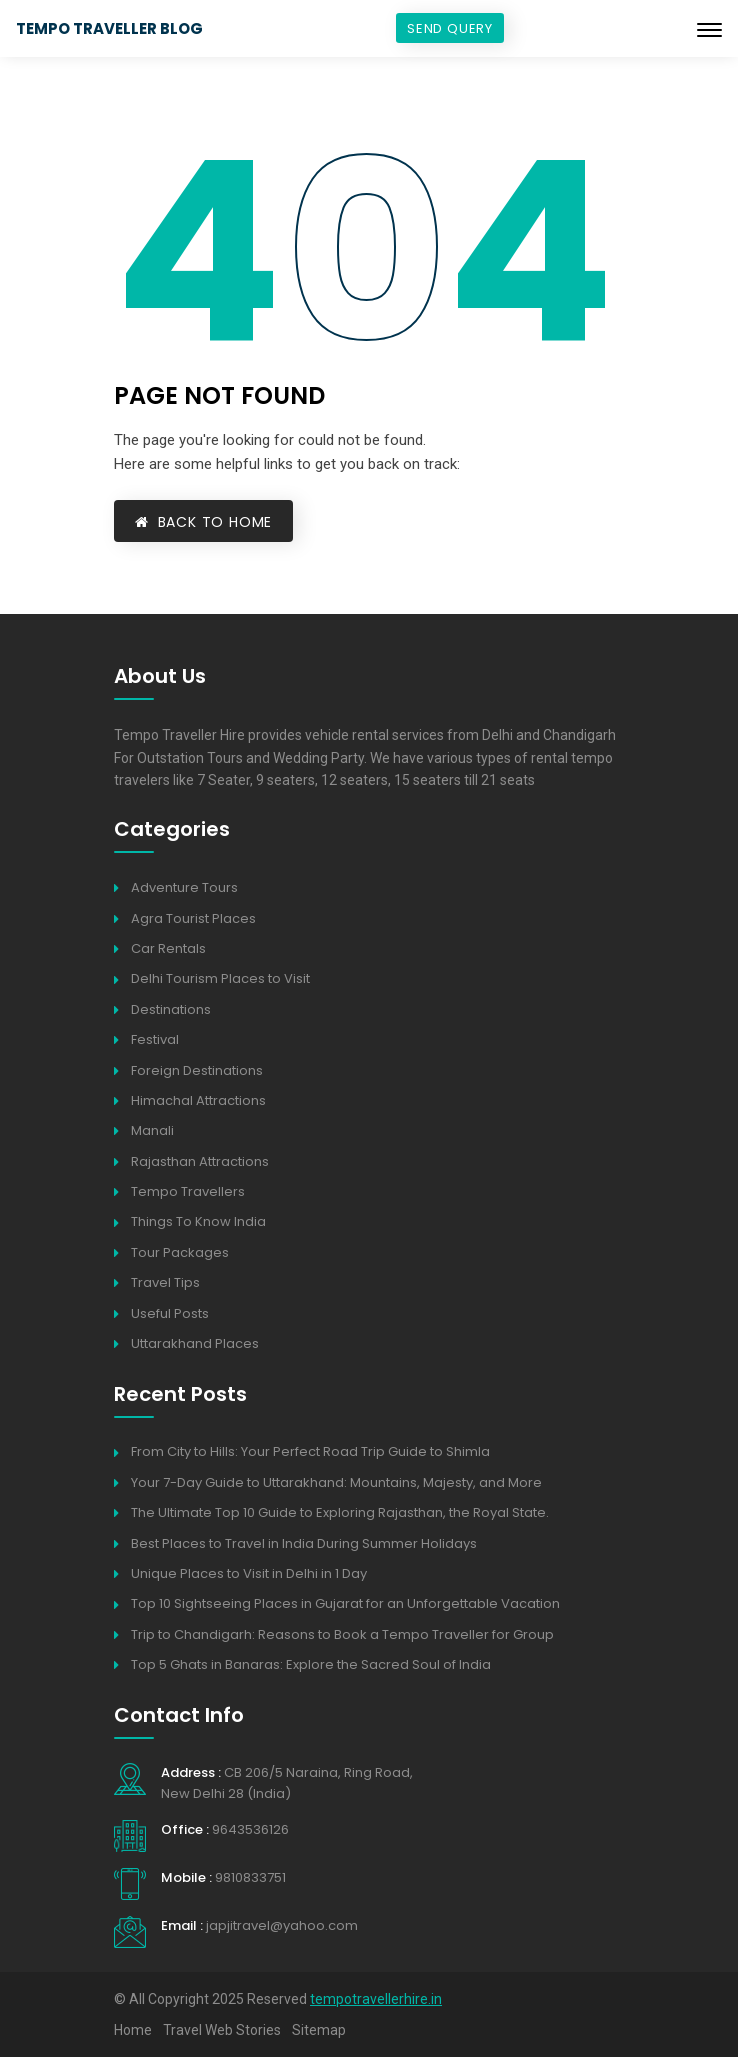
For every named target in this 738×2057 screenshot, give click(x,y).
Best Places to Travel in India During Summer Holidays (304, 1543)
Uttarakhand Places (195, 1343)
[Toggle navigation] (709, 30)
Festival (155, 1039)
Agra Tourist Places (193, 918)
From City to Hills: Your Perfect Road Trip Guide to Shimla (310, 1451)
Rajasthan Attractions (200, 1161)
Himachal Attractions (198, 1100)
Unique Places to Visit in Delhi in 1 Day (249, 1573)
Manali (152, 1130)
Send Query (450, 28)
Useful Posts (170, 1313)
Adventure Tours (184, 887)
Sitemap (319, 2030)
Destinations (171, 1009)
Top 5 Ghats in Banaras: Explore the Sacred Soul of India (311, 1664)
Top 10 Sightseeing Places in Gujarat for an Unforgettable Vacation (345, 1603)
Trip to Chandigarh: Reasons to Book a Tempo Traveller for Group (342, 1634)
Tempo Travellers (188, 1191)
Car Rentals (168, 948)
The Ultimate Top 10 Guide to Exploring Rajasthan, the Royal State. (340, 1512)
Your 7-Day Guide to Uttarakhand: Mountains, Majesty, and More (336, 1482)
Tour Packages (180, 1252)
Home (133, 2030)
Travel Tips (165, 1282)
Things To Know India (198, 1221)
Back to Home (203, 522)
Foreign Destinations (197, 1070)
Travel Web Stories (222, 2030)
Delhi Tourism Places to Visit (220, 978)
